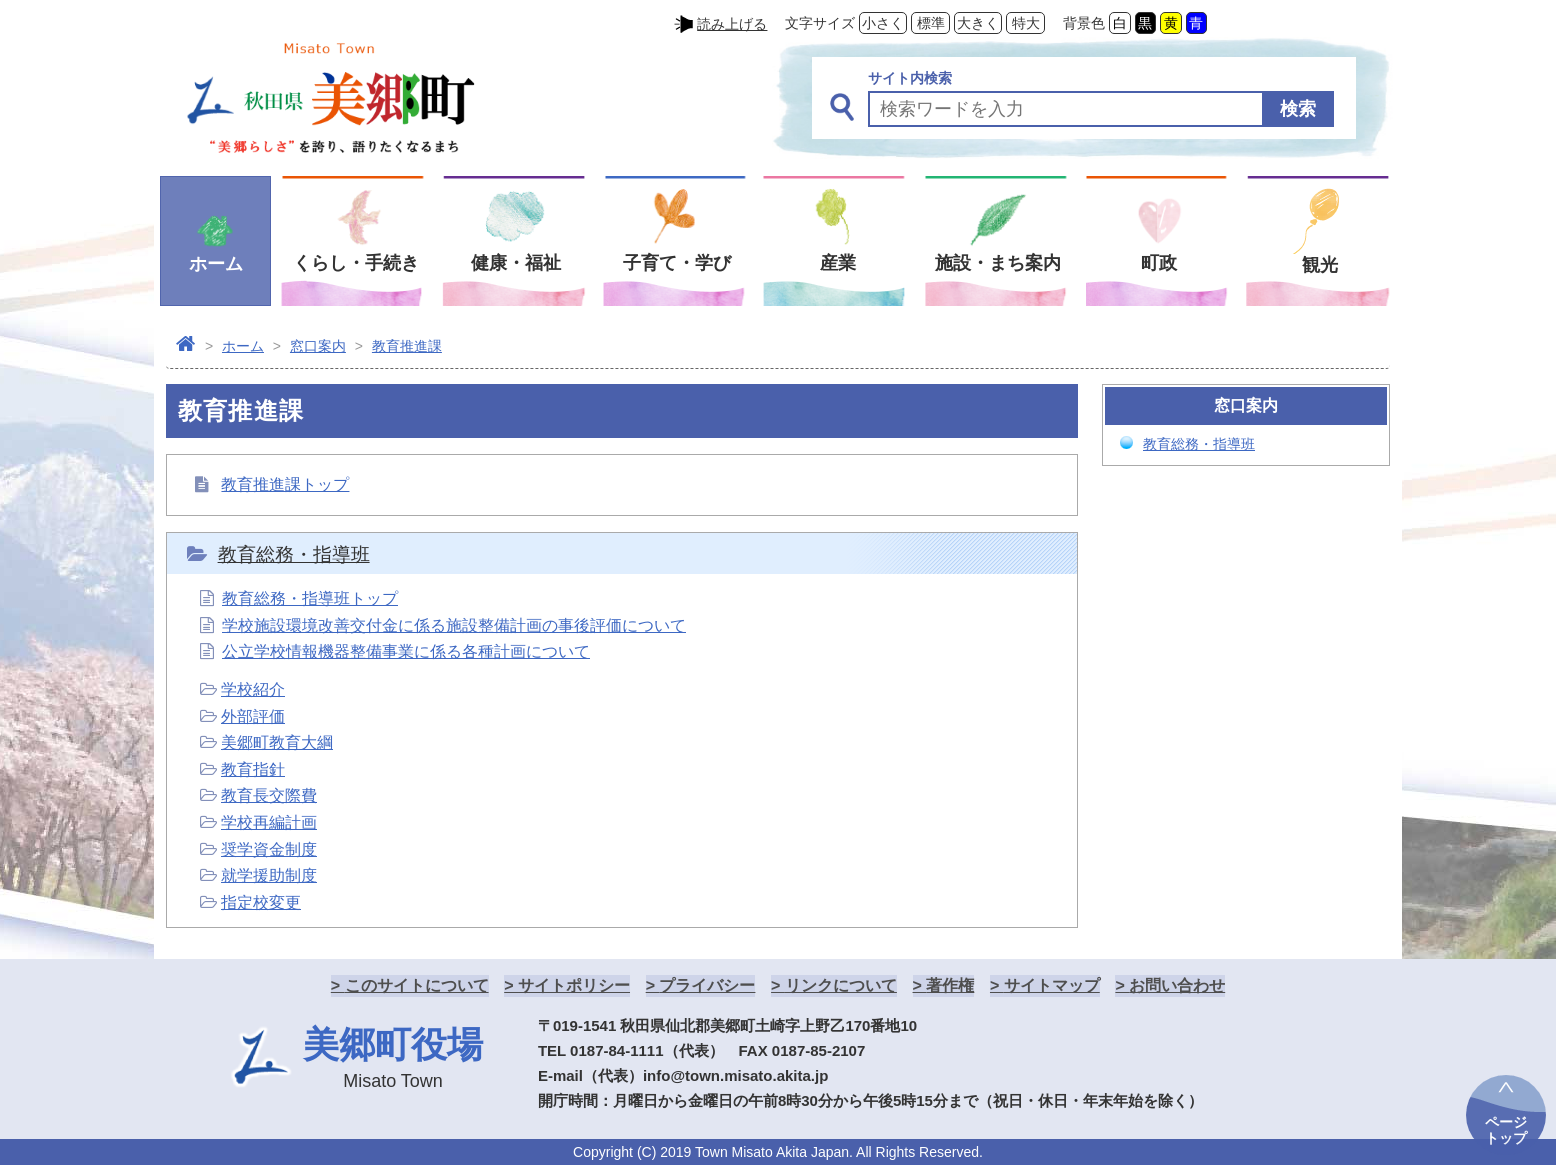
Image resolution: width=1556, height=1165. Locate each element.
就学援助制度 (269, 875)
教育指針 (253, 769)
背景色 (1084, 23)
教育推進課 (407, 346)
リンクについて (841, 985)
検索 (1298, 109)
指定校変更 (261, 902)
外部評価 (253, 716)
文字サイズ (820, 23)
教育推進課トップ (285, 484)
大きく (978, 23)
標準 (931, 23)
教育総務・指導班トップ (310, 598)
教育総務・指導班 (294, 554)
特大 (1026, 23)
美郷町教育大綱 (277, 742)
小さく (883, 23)
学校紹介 (253, 689)
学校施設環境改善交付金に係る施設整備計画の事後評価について (454, 625)
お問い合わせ (1177, 985)
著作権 (950, 985)
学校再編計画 (269, 822)
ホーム (243, 346)
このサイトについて (417, 985)
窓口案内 (318, 346)
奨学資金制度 (269, 849)
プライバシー (707, 985)
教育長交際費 (269, 795)
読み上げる (732, 24)
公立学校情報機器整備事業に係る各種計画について (406, 651)
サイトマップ (1052, 985)
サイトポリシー (574, 985)
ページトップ (1506, 1130)
